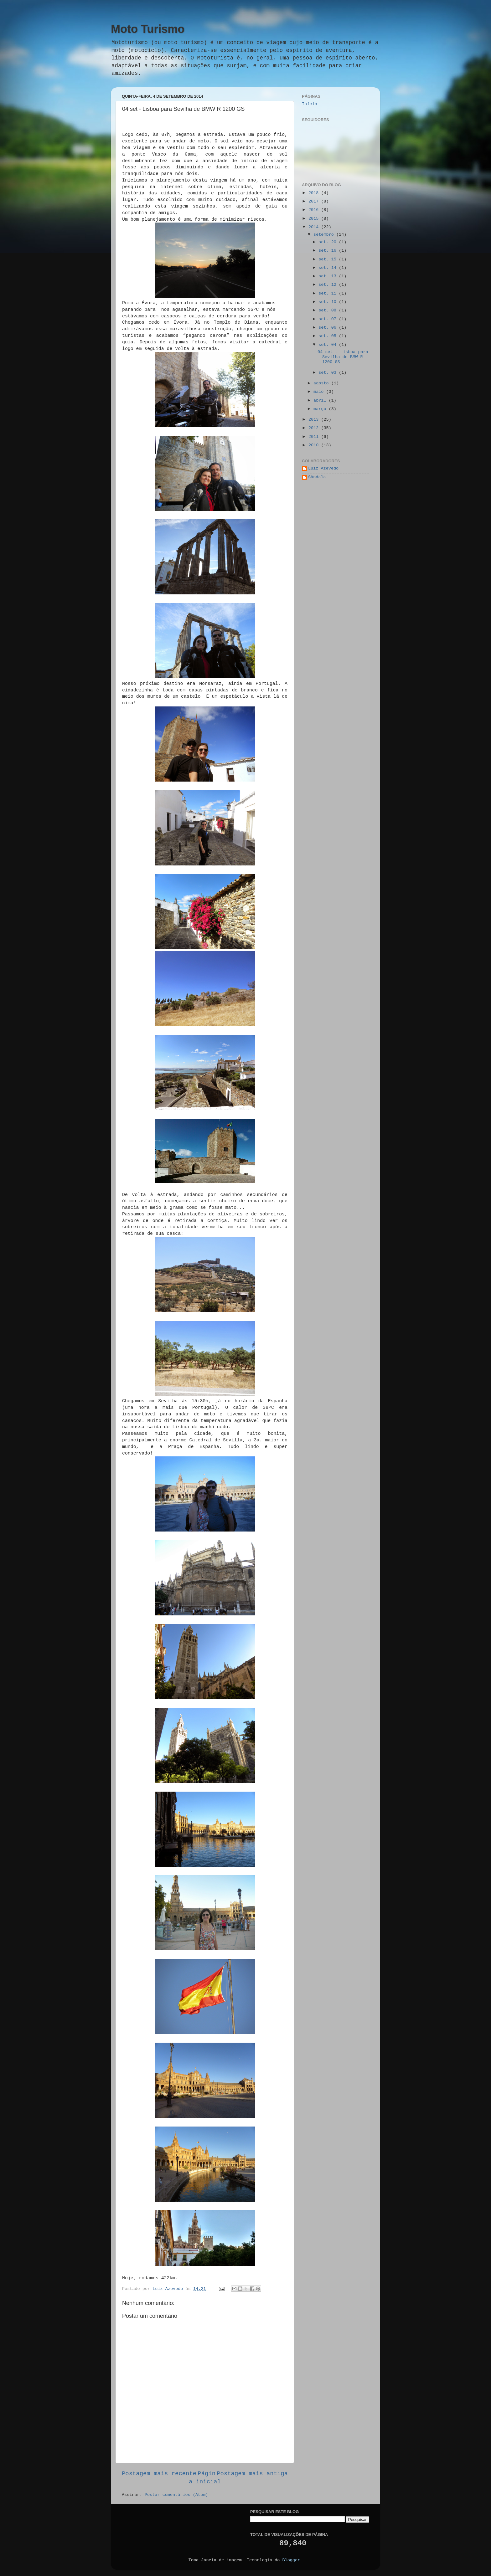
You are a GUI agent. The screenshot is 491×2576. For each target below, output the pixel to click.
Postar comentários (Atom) (176, 2494)
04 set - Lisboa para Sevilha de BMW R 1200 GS (343, 357)
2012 (314, 428)
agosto (322, 383)
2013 (314, 419)
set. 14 (328, 267)
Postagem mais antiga (252, 2473)
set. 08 (328, 310)
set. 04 (328, 344)
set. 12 (328, 284)
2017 (314, 201)
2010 (314, 445)
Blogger (291, 2560)
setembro (324, 234)
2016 (314, 210)
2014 (314, 227)
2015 (314, 218)
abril (321, 400)
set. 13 (328, 276)
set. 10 (328, 302)
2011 (314, 436)
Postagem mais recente (159, 2473)
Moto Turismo (147, 29)
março (321, 409)
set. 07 (328, 319)
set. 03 (328, 372)
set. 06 (328, 327)
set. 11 (328, 293)
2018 (314, 193)
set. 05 (328, 336)
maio (319, 391)
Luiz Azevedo (323, 468)
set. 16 (328, 250)
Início (309, 104)
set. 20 (328, 242)
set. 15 (328, 259)
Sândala (317, 477)
